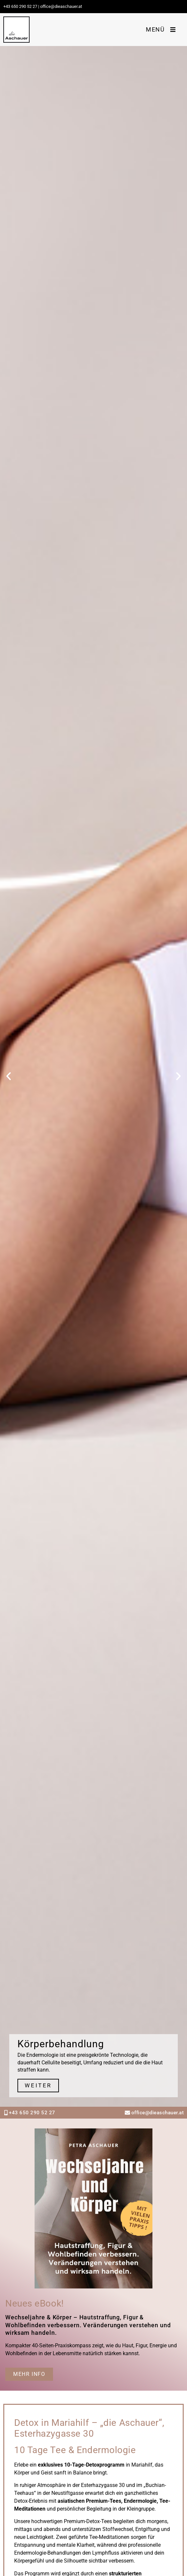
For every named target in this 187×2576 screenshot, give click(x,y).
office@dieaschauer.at (157, 2113)
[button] (8, 1076)
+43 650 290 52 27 (20, 6)
